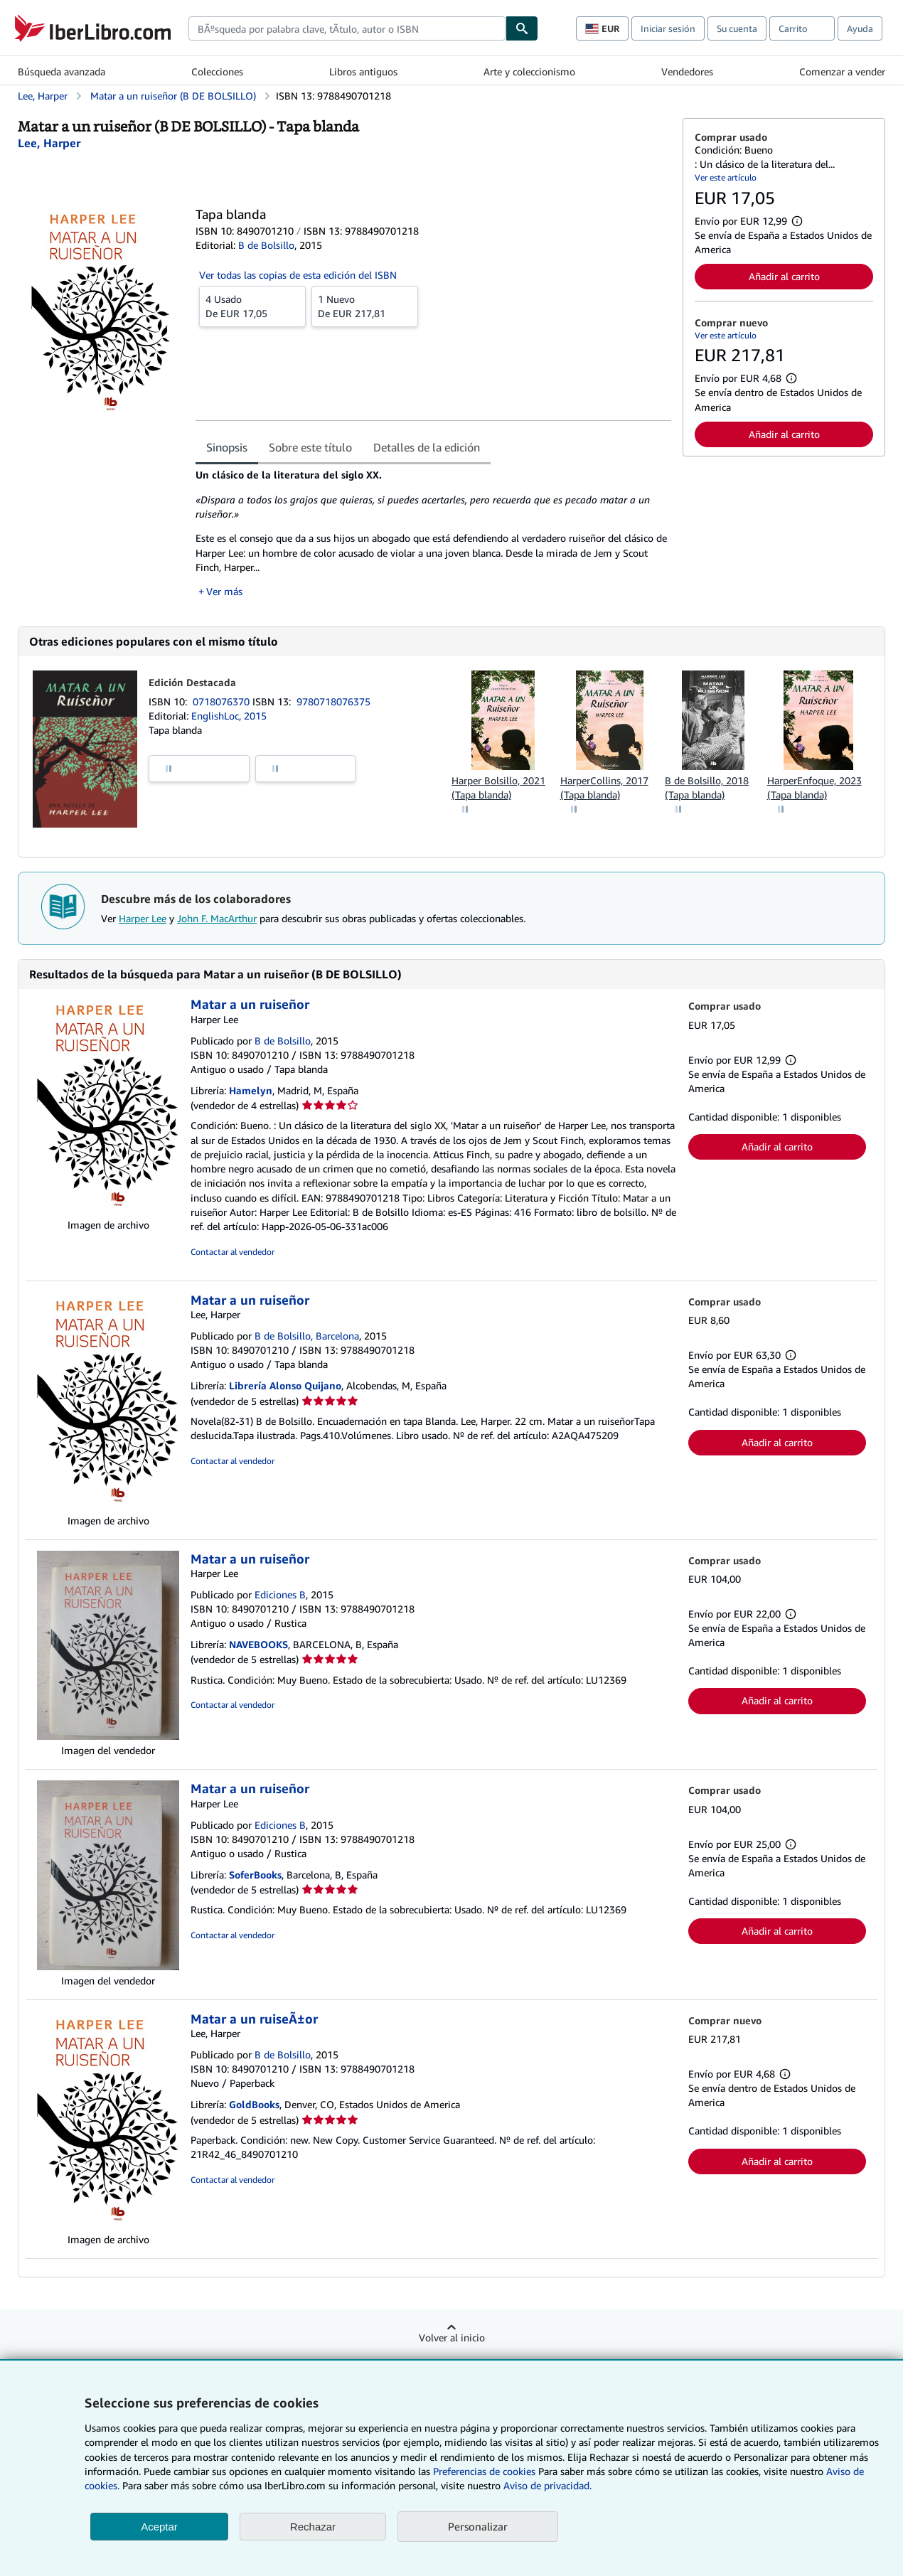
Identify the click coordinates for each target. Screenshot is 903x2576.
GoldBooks (254, 2104)
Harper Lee (142, 918)
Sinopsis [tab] (226, 447)
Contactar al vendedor (232, 1251)
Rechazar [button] (313, 2527)
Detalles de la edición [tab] (426, 447)
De (252, 305)
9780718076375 (333, 701)
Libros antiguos (363, 71)
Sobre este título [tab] (310, 447)
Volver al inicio (452, 2337)
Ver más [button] (224, 591)
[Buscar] (522, 28)
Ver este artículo (726, 177)
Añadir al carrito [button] (784, 276)
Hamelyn (250, 1090)
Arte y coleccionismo (529, 71)
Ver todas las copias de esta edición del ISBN (298, 275)
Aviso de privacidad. (547, 2485)
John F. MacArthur (217, 918)
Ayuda (860, 28)
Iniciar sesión (668, 28)
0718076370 (222, 701)
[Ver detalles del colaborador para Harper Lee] (49, 143)
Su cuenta (737, 28)
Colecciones (217, 71)
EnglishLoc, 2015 (229, 716)
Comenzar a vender (842, 71)
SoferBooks (255, 1875)
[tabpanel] (433, 533)
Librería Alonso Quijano (285, 1385)
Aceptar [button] (159, 2527)
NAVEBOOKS (258, 1644)
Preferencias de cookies (484, 2471)
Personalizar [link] (478, 2526)
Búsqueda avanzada (61, 71)
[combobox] (347, 28)
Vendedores (687, 71)
